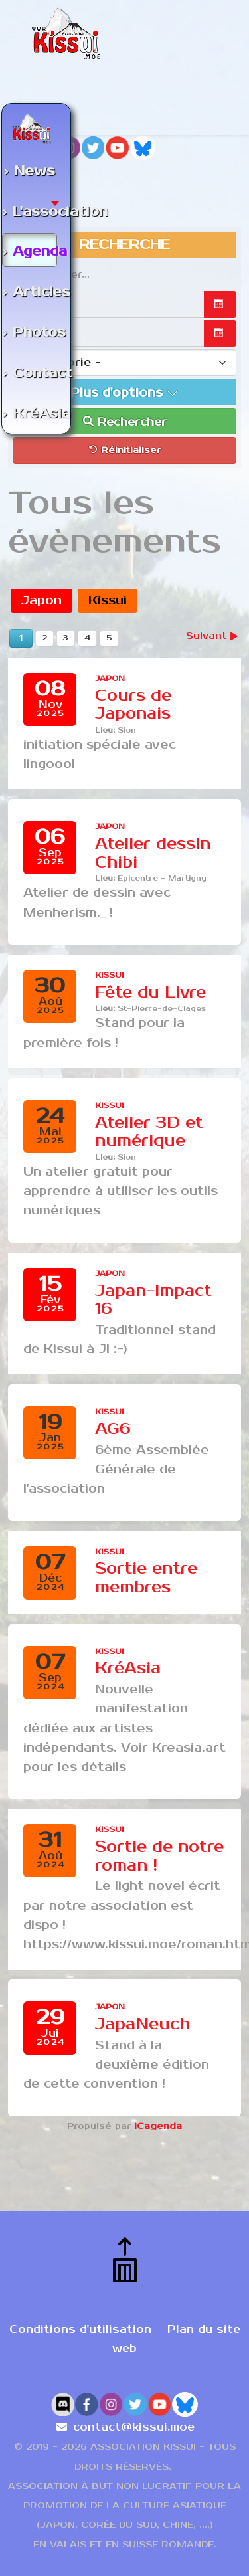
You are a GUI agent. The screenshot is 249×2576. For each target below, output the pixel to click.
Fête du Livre (150, 992)
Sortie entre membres (146, 1578)
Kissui (107, 600)
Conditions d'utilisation (80, 2329)
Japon (41, 600)
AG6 (113, 1429)
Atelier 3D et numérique (149, 1132)
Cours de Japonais (133, 705)
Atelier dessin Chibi (152, 853)
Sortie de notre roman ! (159, 1856)
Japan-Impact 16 (153, 1300)
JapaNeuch (142, 2024)
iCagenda (158, 2126)
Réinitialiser (125, 450)
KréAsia (128, 1668)
